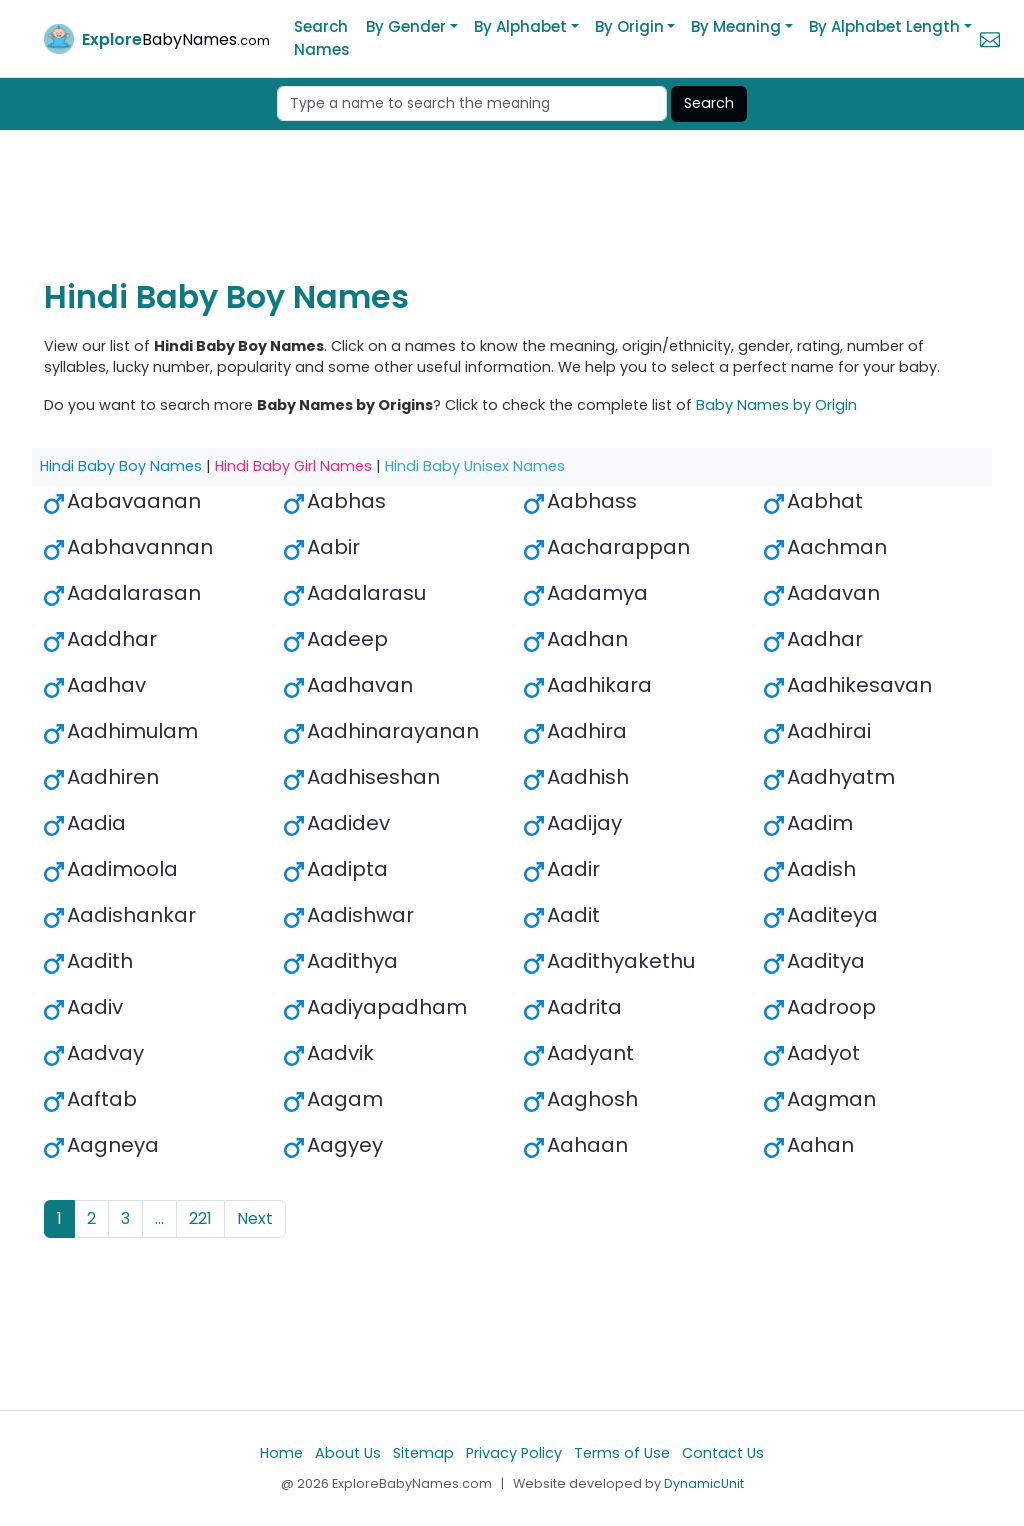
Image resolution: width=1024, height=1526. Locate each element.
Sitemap (423, 1453)
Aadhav (106, 685)
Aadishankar (131, 915)
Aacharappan (618, 547)
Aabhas (346, 501)
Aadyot (823, 1053)
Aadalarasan (134, 593)
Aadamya (597, 593)
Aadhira (587, 731)
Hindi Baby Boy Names (121, 466)
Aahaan (587, 1145)
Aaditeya (832, 915)
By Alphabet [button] (520, 26)
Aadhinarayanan (393, 731)
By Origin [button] (629, 26)
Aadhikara (599, 685)
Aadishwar (360, 915)
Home (281, 1453)
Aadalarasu (366, 593)
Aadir (573, 869)
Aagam (345, 1099)
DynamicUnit (704, 1483)
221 (200, 1218)
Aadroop (831, 1007)
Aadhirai (829, 731)
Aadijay (584, 823)
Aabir (333, 547)
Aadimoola (122, 869)
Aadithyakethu (621, 961)
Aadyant (590, 1053)
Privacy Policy (514, 1453)
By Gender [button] (406, 26)
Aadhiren (113, 777)
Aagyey (345, 1145)
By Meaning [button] (736, 26)
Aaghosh (592, 1099)
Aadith (100, 961)
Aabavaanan (134, 501)
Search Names (322, 38)
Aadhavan (360, 685)
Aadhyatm (841, 777)
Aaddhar (112, 639)
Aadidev (348, 823)
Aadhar (825, 639)
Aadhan (587, 639)
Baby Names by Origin (776, 405)
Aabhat (825, 501)
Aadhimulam (132, 731)
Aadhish (588, 777)
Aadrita (584, 1007)
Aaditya (826, 961)
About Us (348, 1453)
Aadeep (347, 639)
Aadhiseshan (373, 777)
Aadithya (352, 961)
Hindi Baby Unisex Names (475, 466)
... (159, 1218)
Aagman (831, 1099)
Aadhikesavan (859, 685)
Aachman (837, 547)
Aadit (573, 915)
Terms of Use (622, 1453)
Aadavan (833, 593)
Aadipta (347, 869)
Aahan (820, 1145)
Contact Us (723, 1453)
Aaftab (102, 1099)
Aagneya (113, 1145)
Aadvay (105, 1053)
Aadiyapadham (387, 1007)
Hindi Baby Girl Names (293, 466)
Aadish (821, 869)
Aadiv (95, 1007)
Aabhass (592, 501)
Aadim (820, 823)
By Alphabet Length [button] (884, 26)
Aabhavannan (140, 547)
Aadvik (340, 1053)
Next (255, 1218)
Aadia (96, 823)
